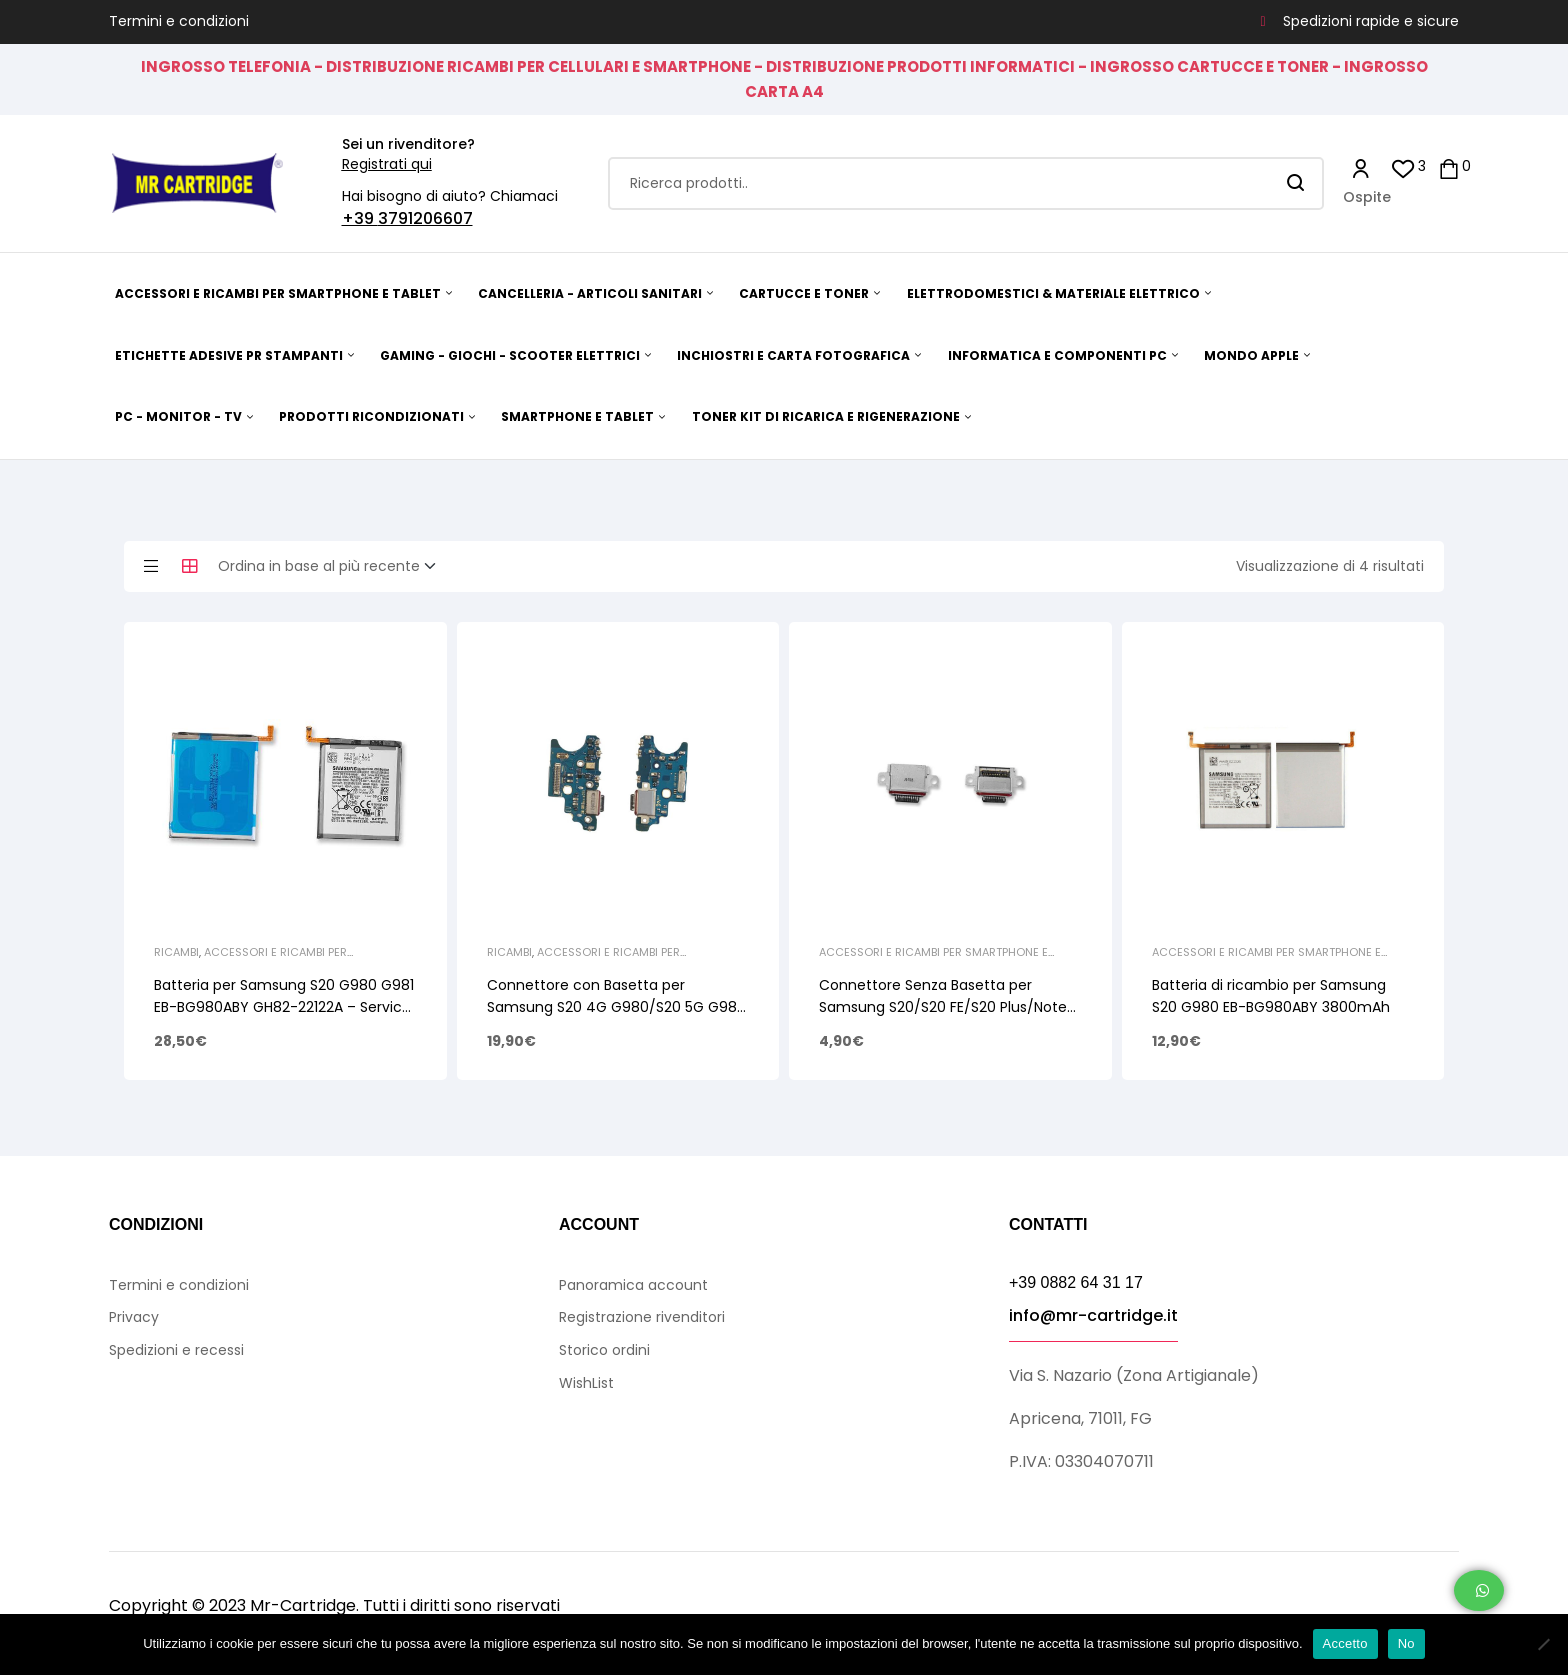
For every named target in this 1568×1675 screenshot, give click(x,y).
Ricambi (176, 952)
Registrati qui (387, 164)
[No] (1543, 1644)
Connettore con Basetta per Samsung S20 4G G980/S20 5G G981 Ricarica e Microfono (614, 1007)
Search (1296, 183)
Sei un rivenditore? (408, 144)
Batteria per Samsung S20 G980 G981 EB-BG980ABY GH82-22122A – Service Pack (284, 1007)
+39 (360, 218)
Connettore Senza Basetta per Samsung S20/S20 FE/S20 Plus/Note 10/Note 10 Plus (943, 1007)
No (1406, 1643)
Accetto (1345, 1643)
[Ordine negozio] (333, 567)
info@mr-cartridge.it (1093, 1315)
